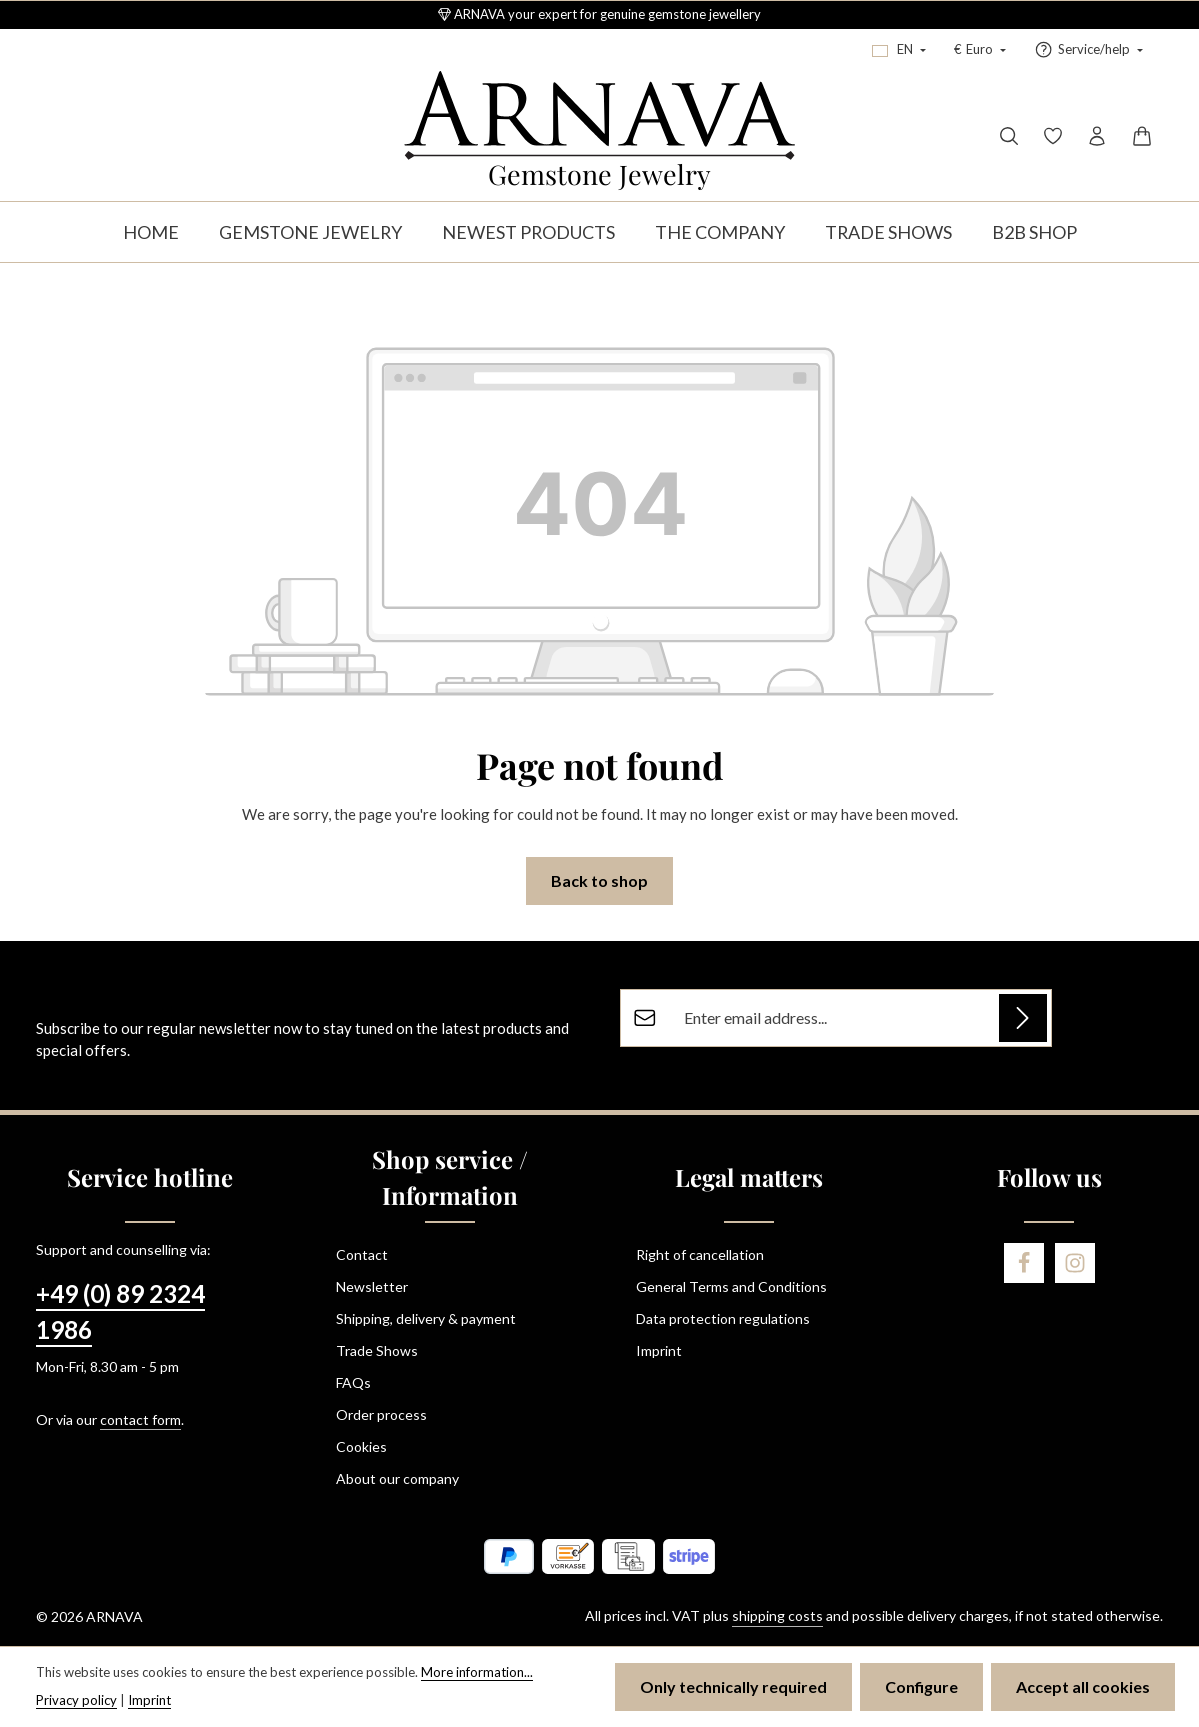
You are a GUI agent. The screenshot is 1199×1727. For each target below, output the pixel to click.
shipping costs (777, 1615)
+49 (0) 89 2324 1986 (120, 1311)
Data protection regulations (723, 1318)
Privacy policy (76, 1700)
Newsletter (372, 1286)
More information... (477, 1672)
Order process (381, 1414)
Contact (362, 1254)
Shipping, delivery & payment (426, 1318)
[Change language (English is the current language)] (899, 50)
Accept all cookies (1083, 1686)
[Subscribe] (1023, 1018)
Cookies (361, 1446)
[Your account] (1097, 136)
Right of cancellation (700, 1254)
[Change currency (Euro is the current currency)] (980, 50)
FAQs (353, 1382)
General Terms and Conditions (731, 1286)
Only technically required (733, 1686)
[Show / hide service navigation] (1088, 50)
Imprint (659, 1350)
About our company (397, 1478)
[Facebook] (1024, 1263)
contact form (140, 1419)
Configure (921, 1686)
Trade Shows (377, 1350)
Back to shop (599, 880)
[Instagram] (1075, 1263)
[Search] (1009, 136)
